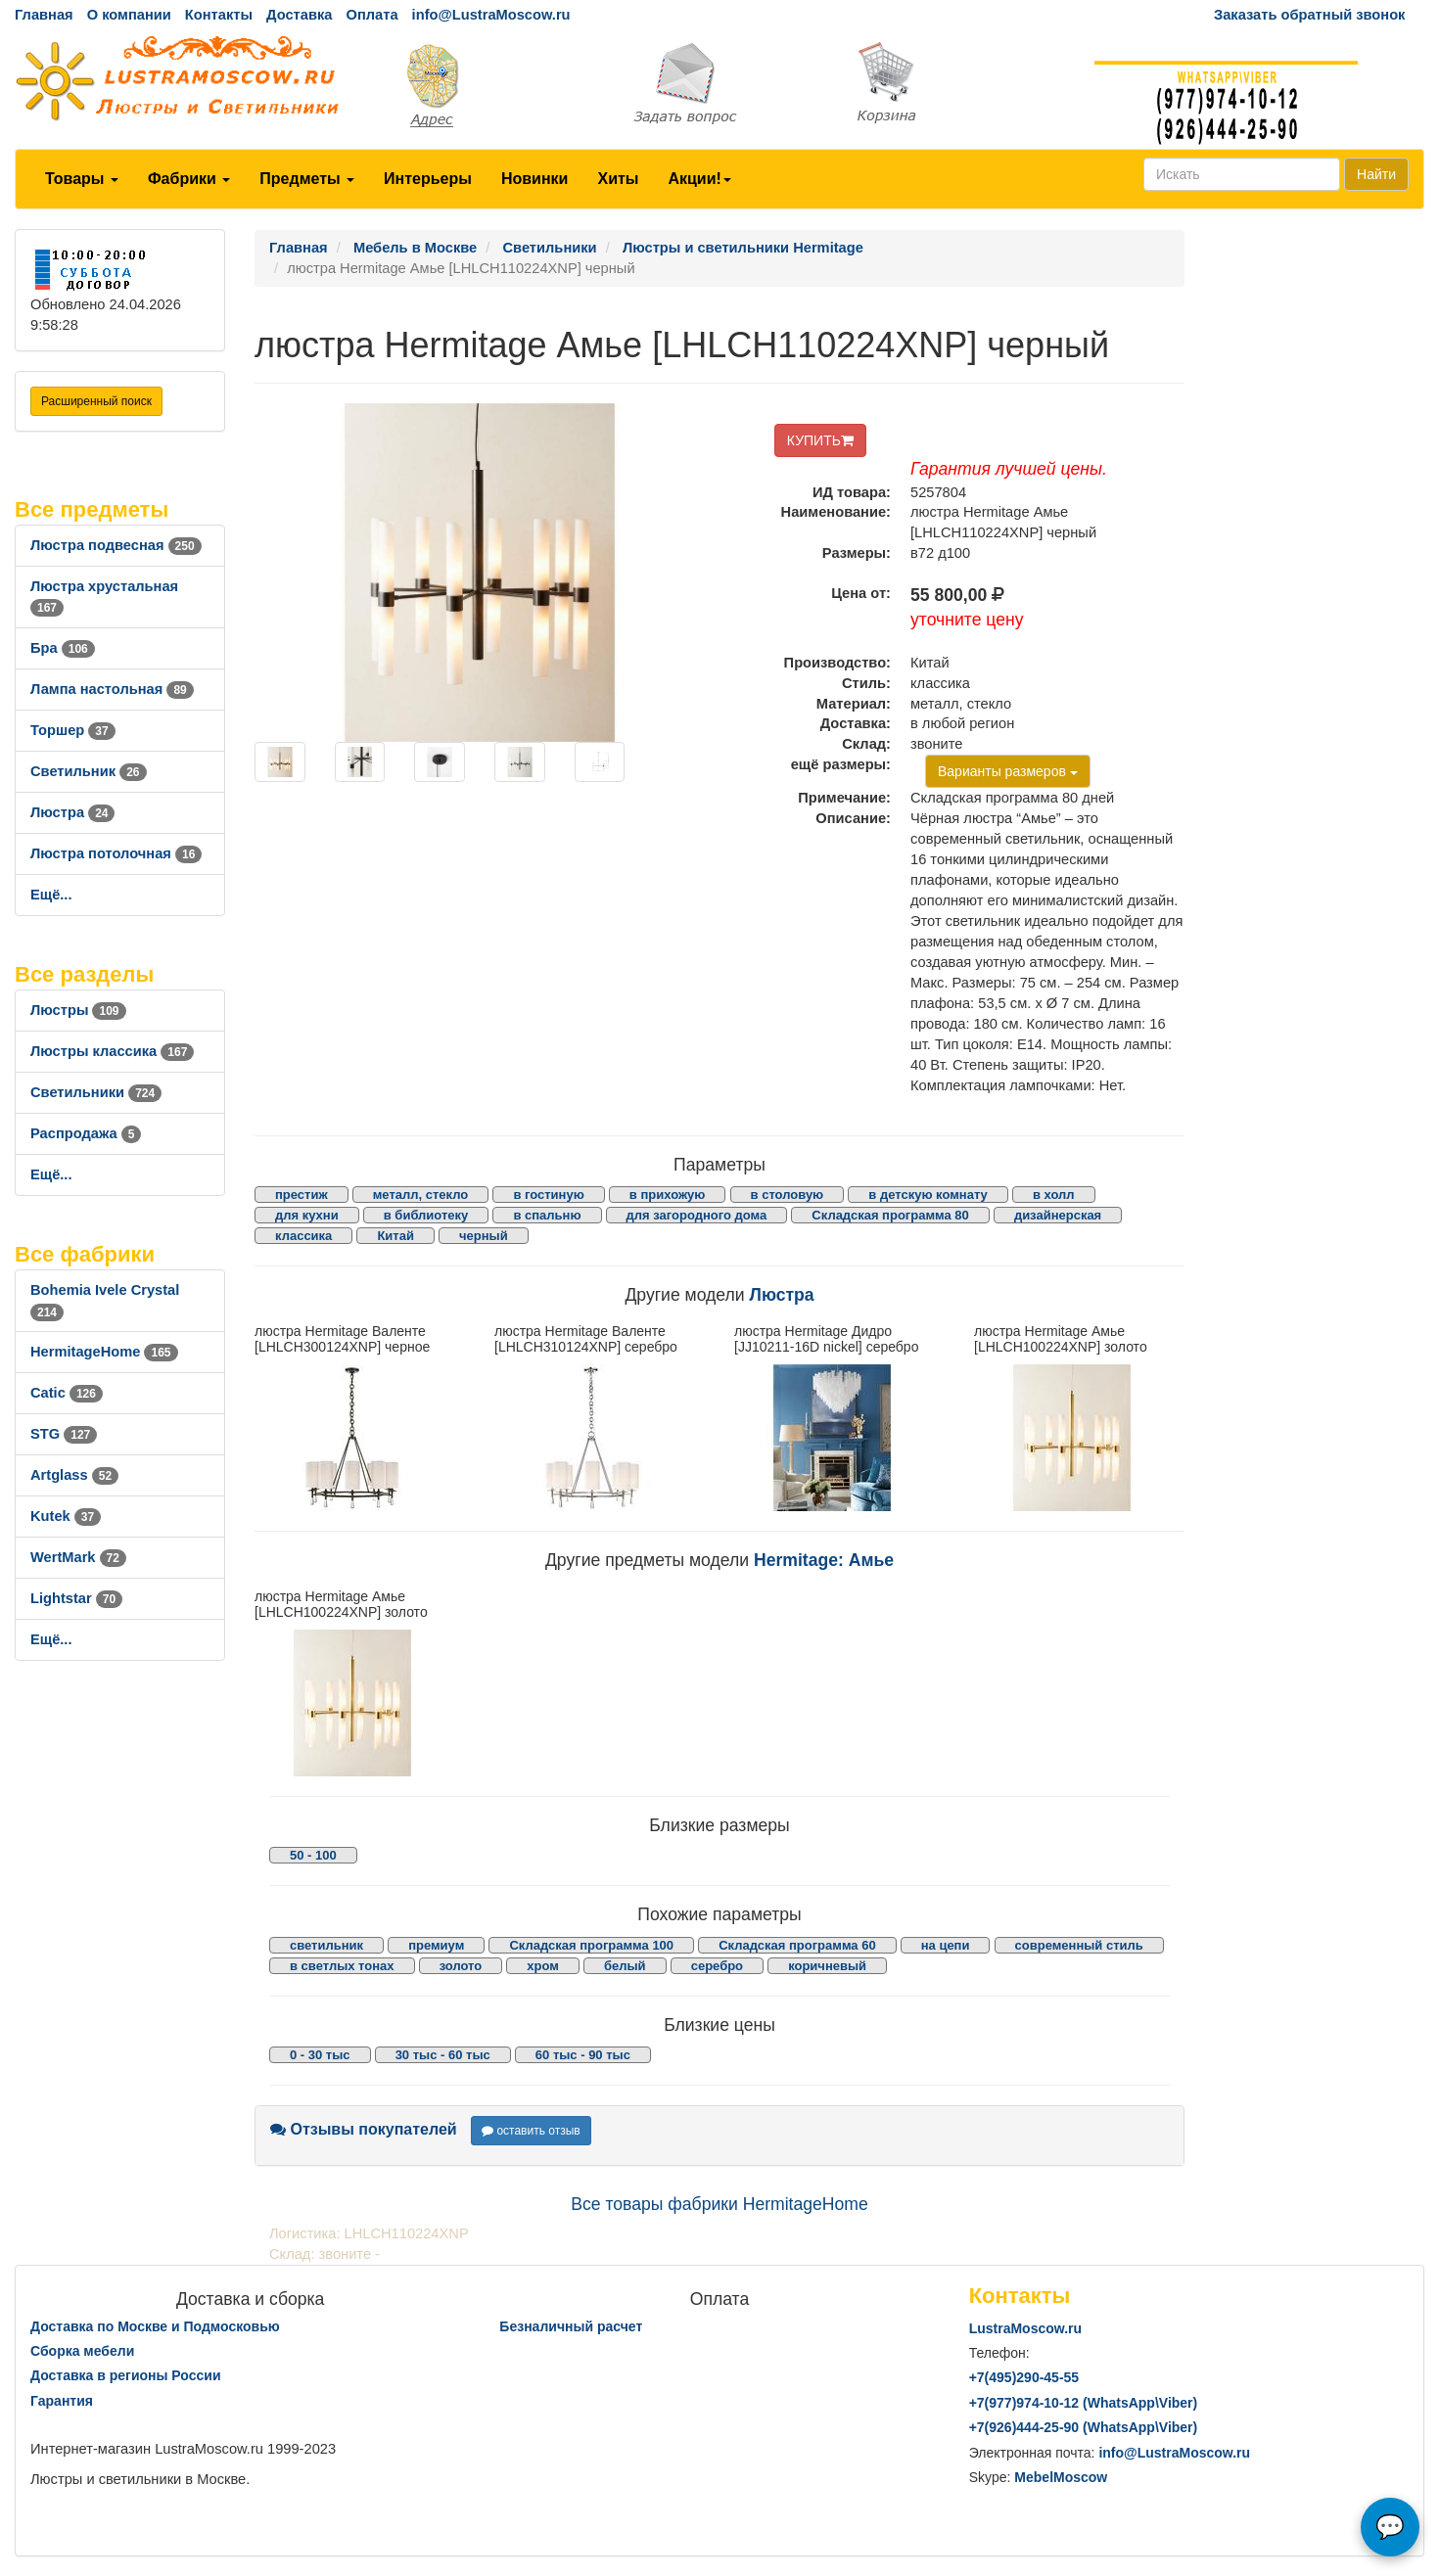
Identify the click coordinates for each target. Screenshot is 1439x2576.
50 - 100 (313, 1855)
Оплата (371, 15)
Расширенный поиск (96, 401)
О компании (129, 15)
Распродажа (85, 1133)
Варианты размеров (1008, 771)
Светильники (96, 1092)
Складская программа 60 (797, 1945)
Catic (66, 1393)
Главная (44, 15)
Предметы (306, 178)
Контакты (219, 15)
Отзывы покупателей (363, 2129)
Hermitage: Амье (824, 1560)
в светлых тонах (342, 1965)
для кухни (307, 1215)
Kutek (65, 1516)
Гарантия (61, 2401)
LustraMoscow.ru (1025, 2328)
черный (483, 1235)
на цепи (945, 1945)
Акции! (699, 178)
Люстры (78, 1010)
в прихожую (667, 1194)
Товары (81, 178)
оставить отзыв (531, 2131)
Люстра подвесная (116, 545)
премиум (436, 1945)
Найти (1376, 174)
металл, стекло (421, 1194)
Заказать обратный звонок (1309, 15)
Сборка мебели (82, 2351)
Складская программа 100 (591, 1945)
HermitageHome (104, 1351)
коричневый (827, 1965)
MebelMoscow (1060, 2477)
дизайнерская (1057, 1215)
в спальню (546, 1215)
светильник (326, 1945)
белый (625, 1965)
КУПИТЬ (820, 440)
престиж (301, 1194)
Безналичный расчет (570, 2326)
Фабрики (189, 178)
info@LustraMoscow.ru (491, 15)
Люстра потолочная (116, 853)
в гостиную (548, 1194)
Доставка (299, 15)
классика (303, 1235)
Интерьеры (428, 178)
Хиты (617, 178)
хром (543, 1965)
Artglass (74, 1475)
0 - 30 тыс (320, 2054)
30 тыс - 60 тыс (442, 2054)
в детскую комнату (928, 1194)
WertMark (78, 1557)
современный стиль (1079, 1945)
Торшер (73, 730)
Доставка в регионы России (125, 2375)
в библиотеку (426, 1215)
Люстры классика (112, 1051)
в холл (1054, 1194)
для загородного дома (697, 1215)
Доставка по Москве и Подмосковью (155, 2326)
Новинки (535, 178)
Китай (395, 1235)
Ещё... (51, 894)
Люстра (72, 812)
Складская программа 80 (890, 1215)
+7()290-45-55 (1024, 2377)
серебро (717, 1965)
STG (63, 1434)
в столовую (787, 1194)
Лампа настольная (112, 689)
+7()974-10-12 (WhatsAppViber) (1083, 2403)
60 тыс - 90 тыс (582, 2054)
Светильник (88, 771)
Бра (62, 648)
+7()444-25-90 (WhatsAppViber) (1083, 2427)
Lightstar (76, 1598)
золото (461, 1965)
